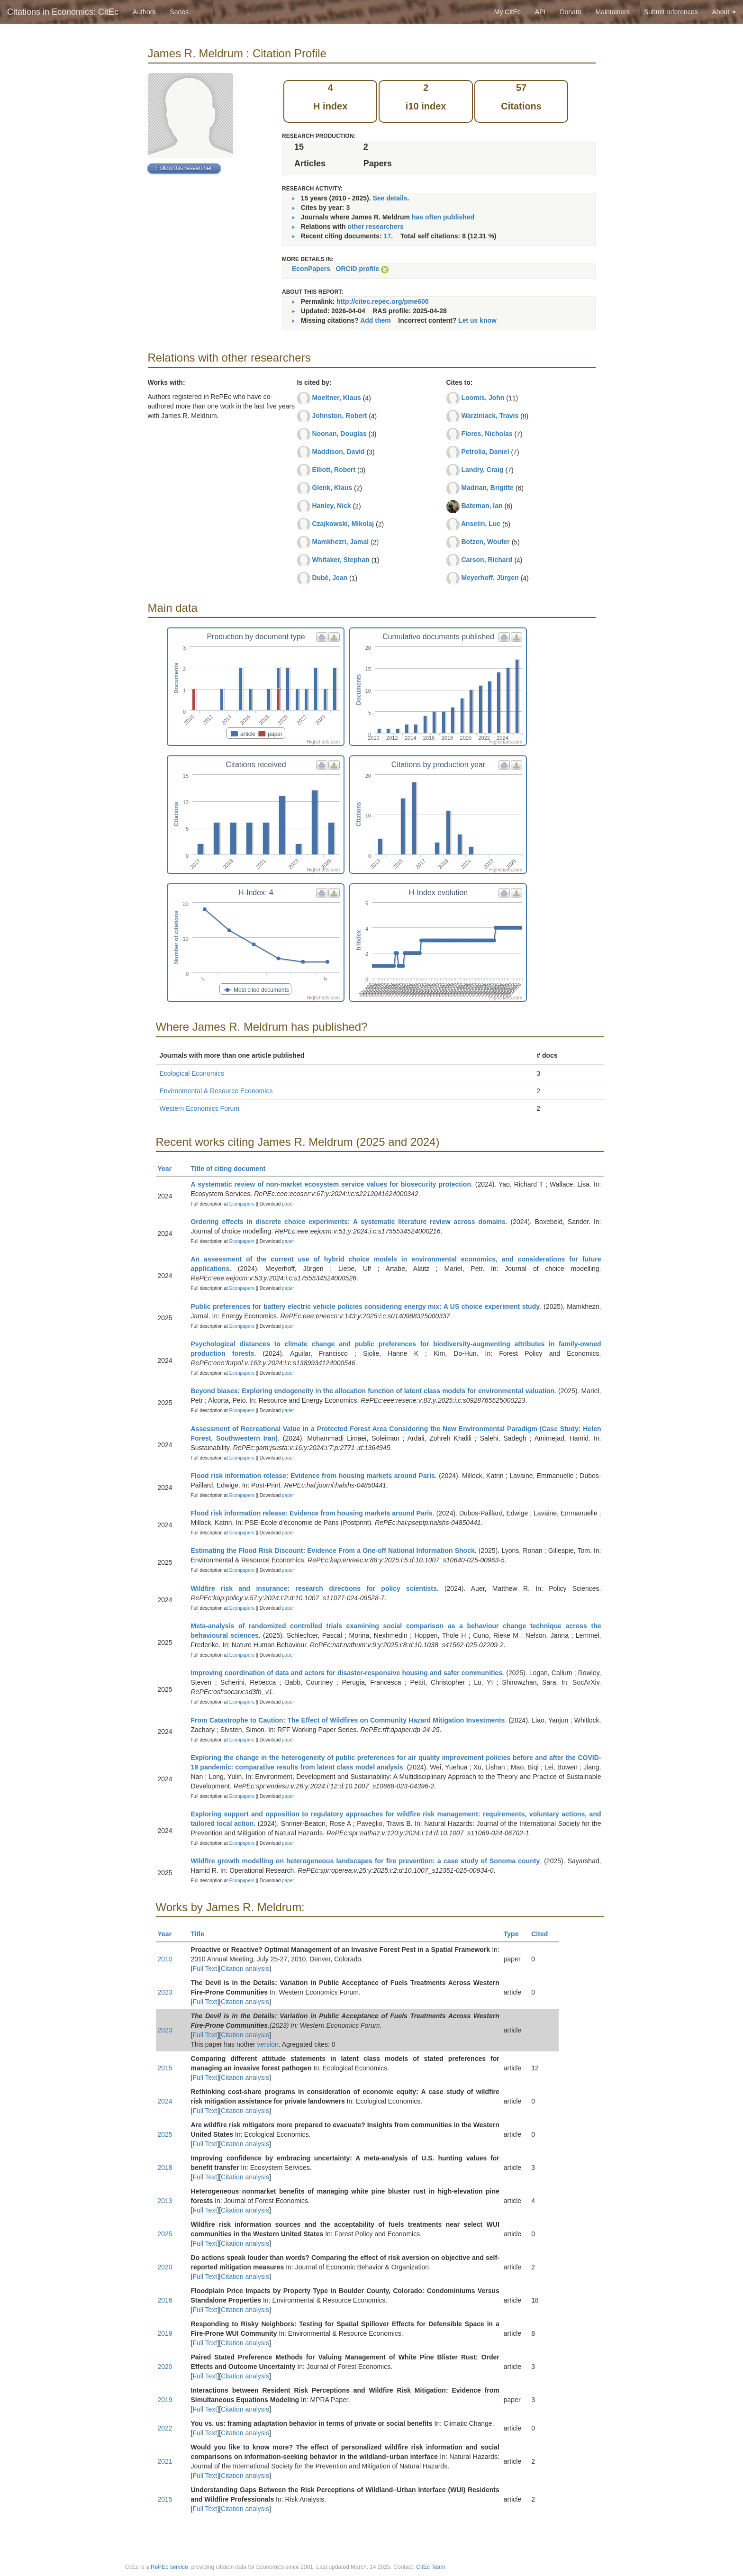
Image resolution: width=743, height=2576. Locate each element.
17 (387, 236)
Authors (144, 12)
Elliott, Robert (333, 469)
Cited (543, 1934)
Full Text (204, 1968)
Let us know (477, 320)
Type (515, 1934)
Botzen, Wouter (485, 541)
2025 (165, 2134)
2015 (165, 2068)
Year (169, 1168)
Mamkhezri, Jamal (340, 541)
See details (389, 198)
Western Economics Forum (200, 1108)
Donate (570, 12)
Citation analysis (245, 1968)
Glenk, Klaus (332, 487)
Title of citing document (232, 1168)
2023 (165, 1992)
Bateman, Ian (481, 505)
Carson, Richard (486, 559)
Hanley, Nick (331, 505)
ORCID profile (358, 268)
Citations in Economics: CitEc (62, 12)
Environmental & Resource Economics (216, 1091)
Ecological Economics (192, 1073)
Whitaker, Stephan (340, 559)
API (540, 12)
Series (179, 12)
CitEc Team (430, 2567)
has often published (443, 217)
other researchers (375, 226)
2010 (165, 1959)
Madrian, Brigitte (487, 487)
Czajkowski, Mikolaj (343, 523)
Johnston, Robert (339, 415)
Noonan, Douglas (339, 433)
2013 (165, 2200)
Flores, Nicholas (486, 433)
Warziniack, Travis (489, 415)
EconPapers (311, 268)
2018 (165, 2167)
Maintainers (613, 12)
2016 (165, 2300)
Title (202, 1934)
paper (288, 1203)
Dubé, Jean (329, 577)
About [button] (724, 12)
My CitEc (507, 12)
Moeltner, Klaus (336, 397)
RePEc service (169, 2567)
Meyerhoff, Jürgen (489, 577)
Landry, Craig (482, 469)
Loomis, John (482, 397)
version (268, 2044)
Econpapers (241, 1203)
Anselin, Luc (480, 523)
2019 (165, 2333)
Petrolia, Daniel (485, 451)
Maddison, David (338, 451)
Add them (375, 320)
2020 (165, 2267)
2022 (165, 2428)
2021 (165, 2461)
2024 (165, 2101)
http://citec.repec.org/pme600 (382, 301)
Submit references (671, 12)
